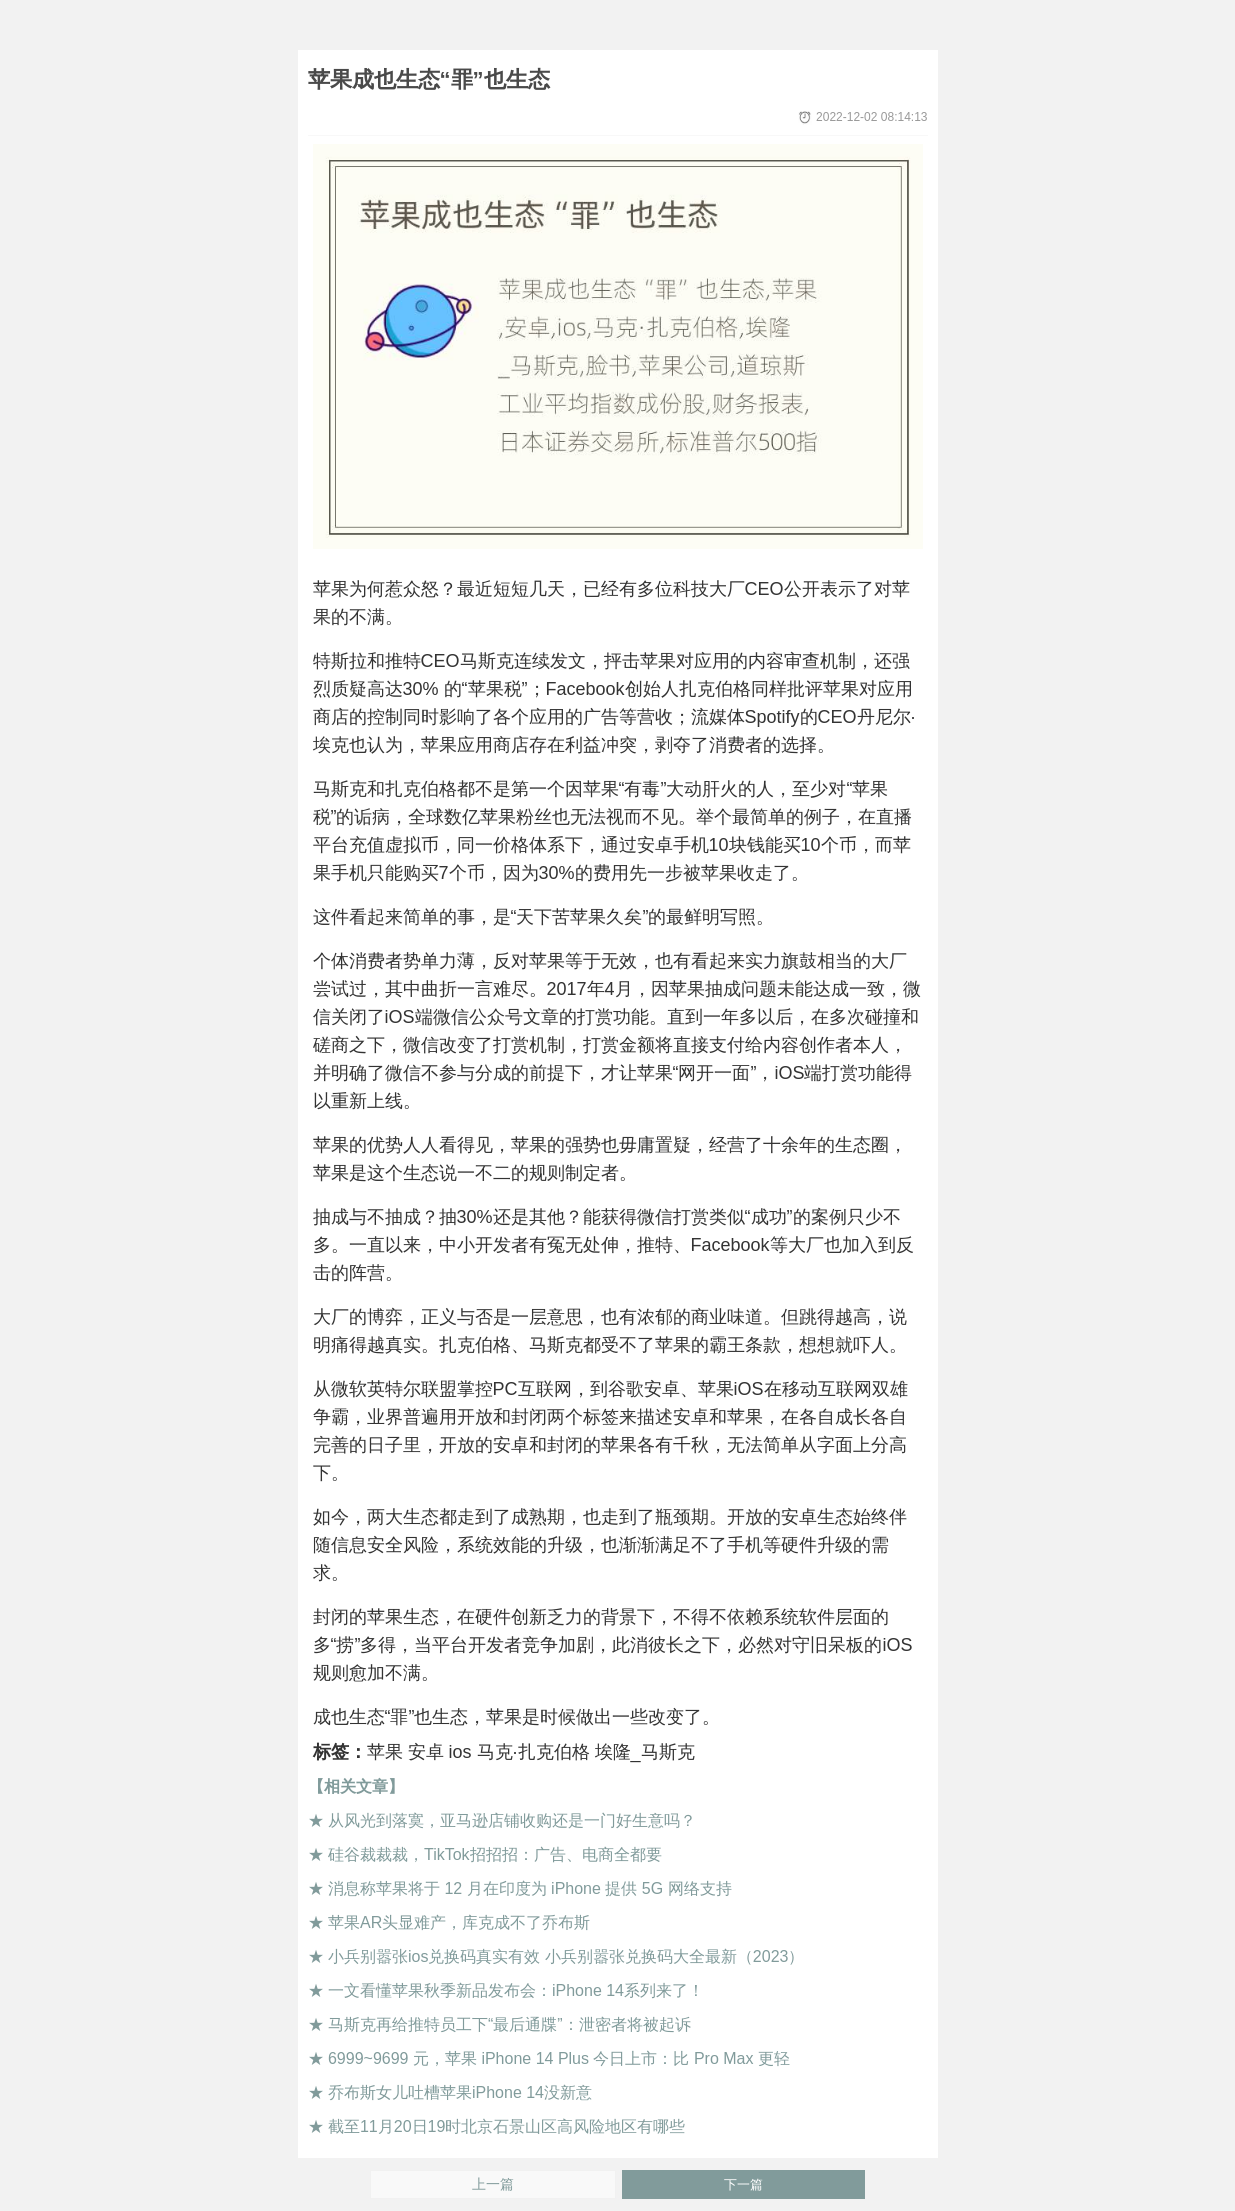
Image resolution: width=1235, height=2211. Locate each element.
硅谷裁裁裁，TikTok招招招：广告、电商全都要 (495, 1854)
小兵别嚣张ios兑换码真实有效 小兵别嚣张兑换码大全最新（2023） (566, 1956)
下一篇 (743, 2184)
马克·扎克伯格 (533, 1752)
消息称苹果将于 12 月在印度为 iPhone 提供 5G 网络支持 (530, 1888)
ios (460, 1752)
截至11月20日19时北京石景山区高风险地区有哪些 (506, 2126)
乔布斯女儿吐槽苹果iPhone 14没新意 (460, 2092)
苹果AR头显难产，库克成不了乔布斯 (459, 1922)
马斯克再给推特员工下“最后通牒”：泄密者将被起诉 (509, 2024)
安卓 (426, 1752)
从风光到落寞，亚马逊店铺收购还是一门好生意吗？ (512, 1820)
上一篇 (493, 2184)
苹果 (385, 1752)
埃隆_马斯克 (645, 1752)
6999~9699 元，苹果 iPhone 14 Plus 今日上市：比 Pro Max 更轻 (559, 2058)
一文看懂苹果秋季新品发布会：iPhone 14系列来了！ (516, 1990)
